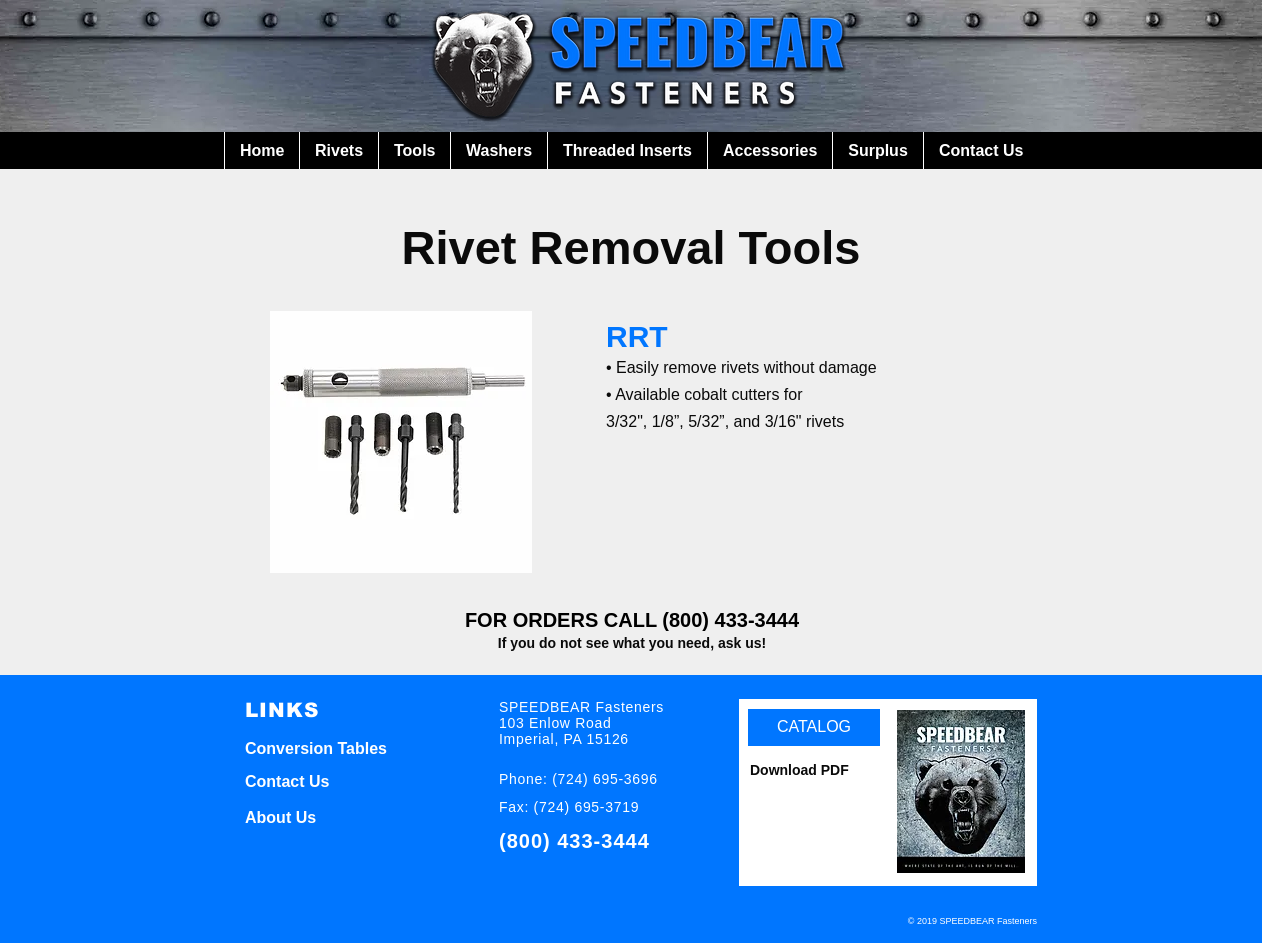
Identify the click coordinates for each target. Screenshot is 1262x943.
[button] (338, 150)
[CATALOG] (814, 727)
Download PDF (799, 770)
